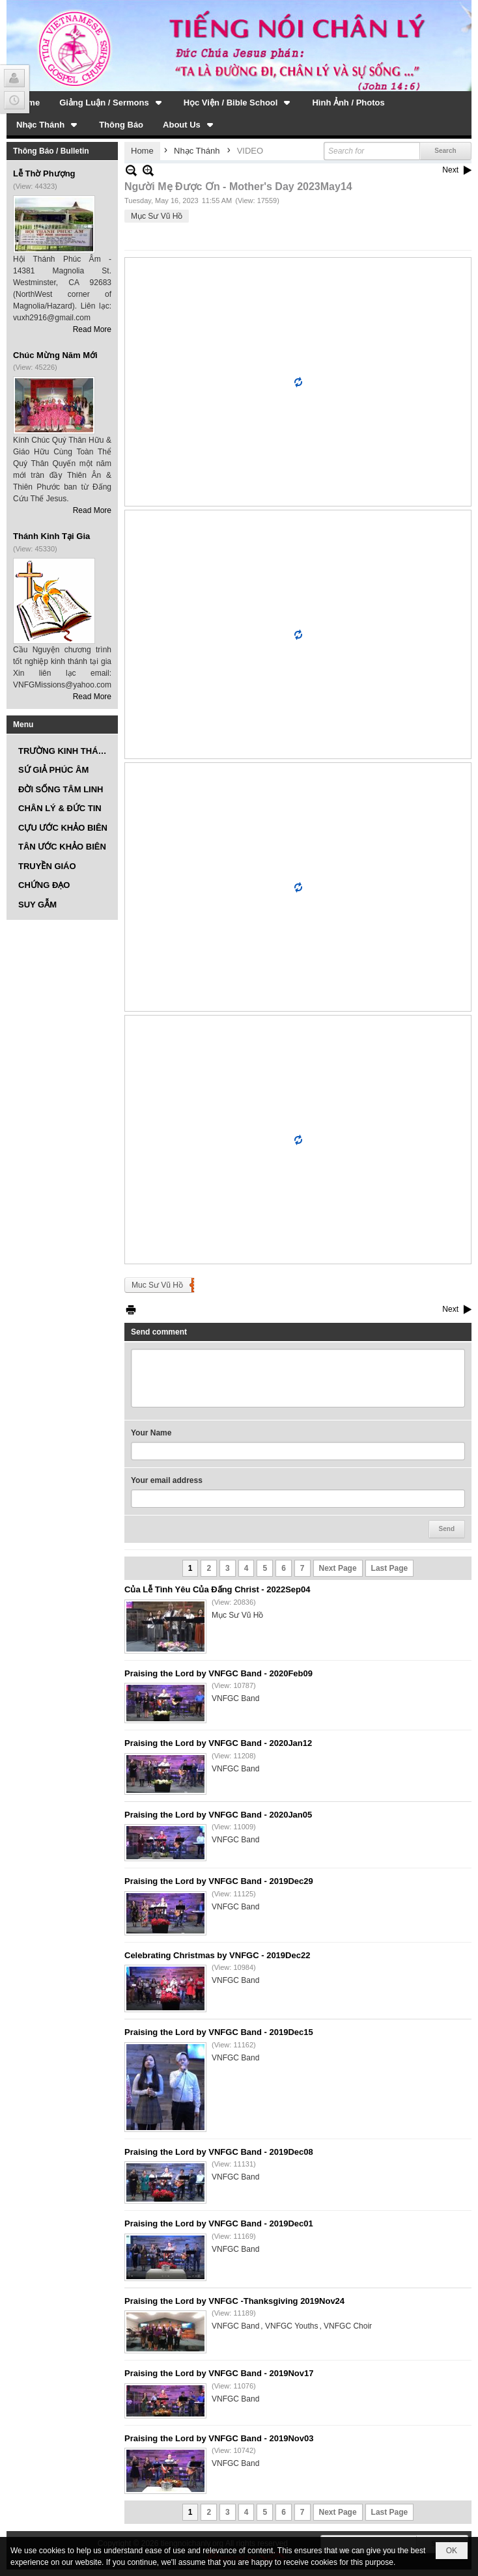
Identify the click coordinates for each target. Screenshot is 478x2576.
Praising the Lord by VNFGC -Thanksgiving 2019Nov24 (234, 2301)
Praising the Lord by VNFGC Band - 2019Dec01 (218, 2223)
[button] (111, 102)
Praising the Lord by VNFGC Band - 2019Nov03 (218, 2438)
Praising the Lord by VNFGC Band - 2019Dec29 (218, 1881)
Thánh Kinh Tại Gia (51, 536)
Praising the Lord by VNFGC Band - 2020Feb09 (218, 1673)
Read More (92, 329)
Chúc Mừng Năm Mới (55, 355)
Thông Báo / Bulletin (51, 151)
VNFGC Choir (348, 2326)
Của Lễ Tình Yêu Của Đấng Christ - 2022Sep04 (217, 1589)
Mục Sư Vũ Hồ (156, 216)
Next (450, 169)
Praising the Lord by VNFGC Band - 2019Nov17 (218, 2373)
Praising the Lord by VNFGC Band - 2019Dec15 (218, 2032)
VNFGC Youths (291, 2326)
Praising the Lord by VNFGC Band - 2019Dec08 (218, 2152)
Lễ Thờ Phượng (44, 173)
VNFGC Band (235, 1698)
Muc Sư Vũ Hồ (157, 1285)
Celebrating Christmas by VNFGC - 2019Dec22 (217, 1955)
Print (130, 1309)
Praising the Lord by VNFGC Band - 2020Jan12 (218, 1743)
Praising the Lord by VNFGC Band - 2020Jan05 (218, 1815)
